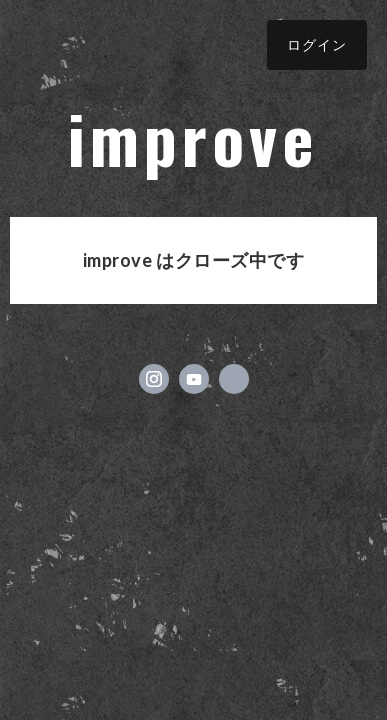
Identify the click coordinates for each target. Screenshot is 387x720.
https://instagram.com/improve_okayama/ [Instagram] (154, 379)
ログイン (317, 44)
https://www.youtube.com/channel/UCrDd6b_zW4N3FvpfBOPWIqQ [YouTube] (194, 379)
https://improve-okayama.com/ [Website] (234, 379)
